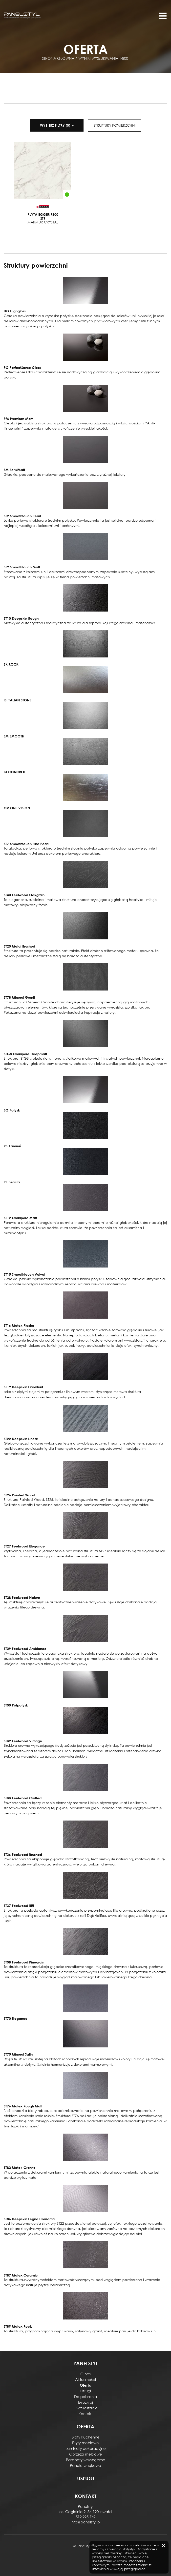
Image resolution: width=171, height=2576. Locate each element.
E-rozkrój (85, 2402)
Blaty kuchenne (86, 2437)
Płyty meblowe (85, 2442)
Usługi (85, 2390)
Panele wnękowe (85, 2465)
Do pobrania (85, 2396)
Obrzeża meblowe (85, 2454)
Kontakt (85, 2413)
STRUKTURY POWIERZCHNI (114, 125)
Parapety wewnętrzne (85, 2459)
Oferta (85, 2385)
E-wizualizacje (85, 2407)
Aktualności (85, 2379)
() (57, 125)
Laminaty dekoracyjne (85, 2448)
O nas (85, 2373)
